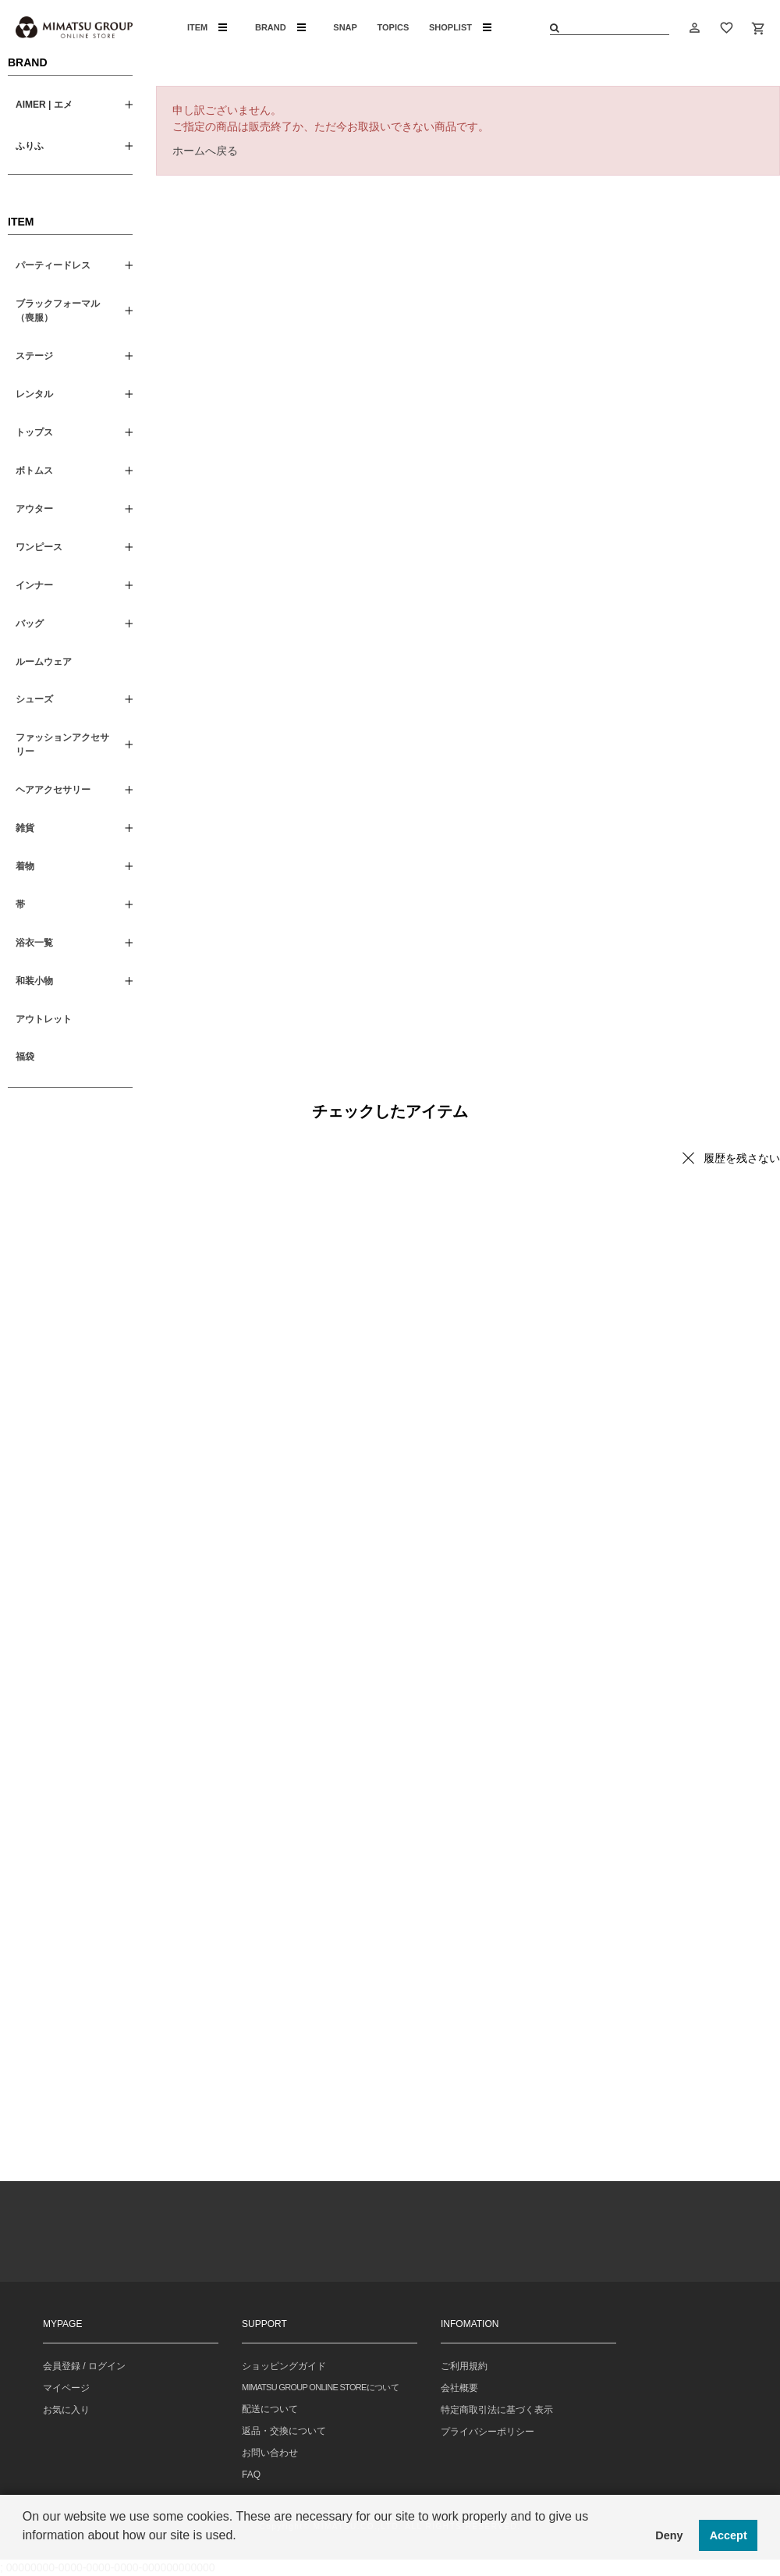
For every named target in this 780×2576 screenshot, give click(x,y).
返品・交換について (284, 2430)
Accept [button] (728, 2535)
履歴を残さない (742, 1158)
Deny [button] (668, 2535)
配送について (270, 2409)
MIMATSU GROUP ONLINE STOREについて (320, 2387)
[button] (25, 2555)
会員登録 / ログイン (84, 2366)
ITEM (207, 27)
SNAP (345, 27)
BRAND (280, 27)
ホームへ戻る (205, 150)
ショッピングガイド (284, 2366)
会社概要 (459, 2387)
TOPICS (394, 27)
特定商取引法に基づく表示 (497, 2409)
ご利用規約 (464, 2366)
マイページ (66, 2387)
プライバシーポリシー (487, 2431)
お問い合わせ (270, 2452)
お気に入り (66, 2409)
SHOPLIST (460, 27)
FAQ (251, 2474)
